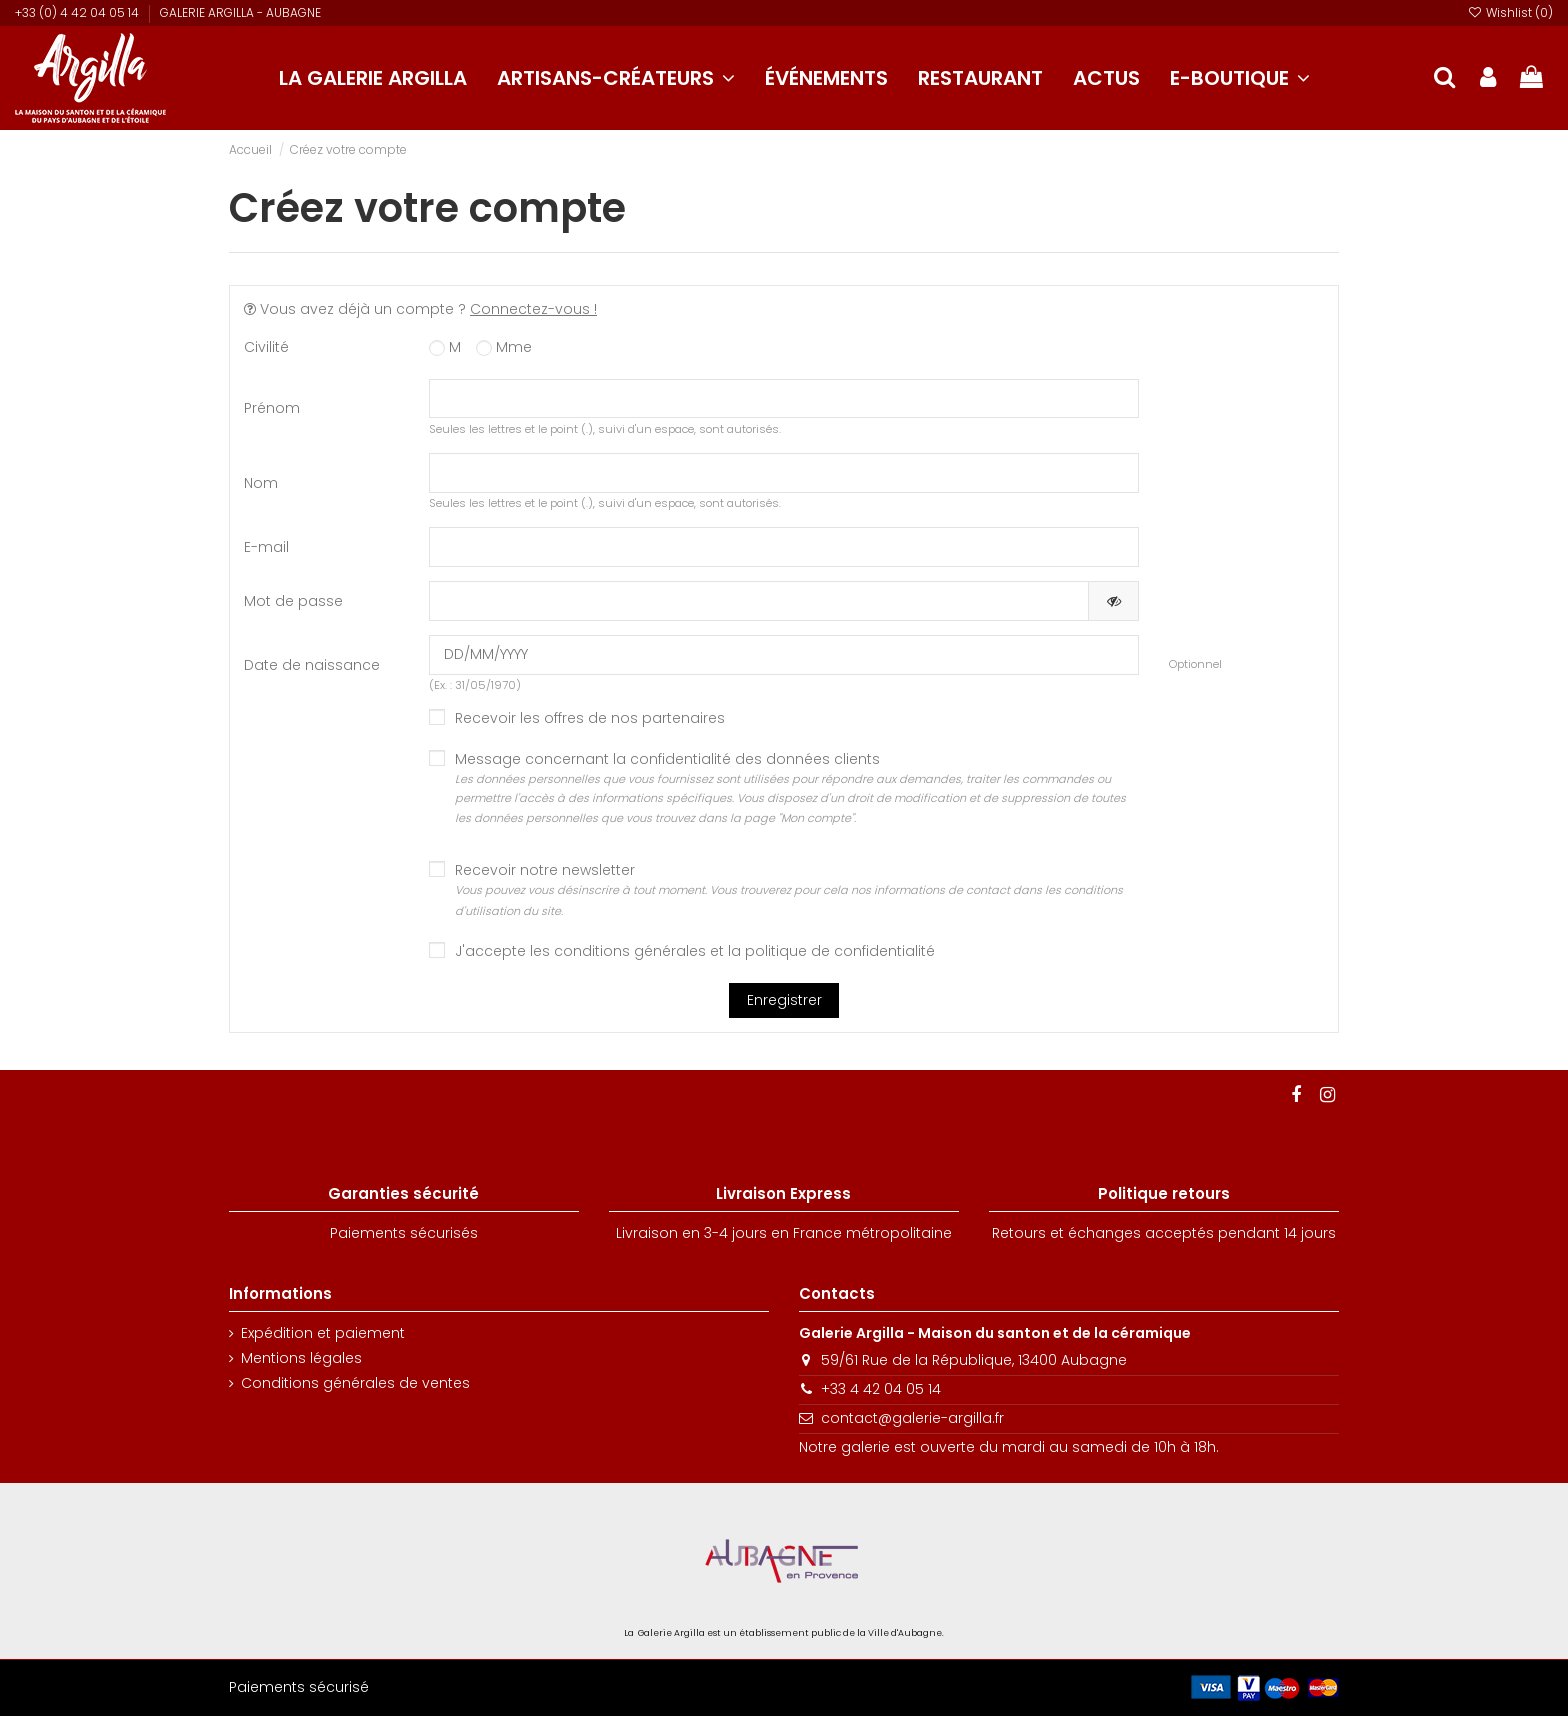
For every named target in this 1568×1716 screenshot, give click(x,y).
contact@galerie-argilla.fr (912, 1418)
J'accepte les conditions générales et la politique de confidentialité (695, 951)
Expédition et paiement (323, 1333)
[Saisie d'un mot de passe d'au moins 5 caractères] (759, 601)
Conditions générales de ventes (355, 1383)
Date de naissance (312, 665)
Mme (504, 347)
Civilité (266, 347)
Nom (261, 483)
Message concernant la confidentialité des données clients (797, 789)
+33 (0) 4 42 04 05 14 (78, 12)
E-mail (266, 547)
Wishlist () (1510, 12)
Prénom (272, 408)
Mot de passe (293, 601)
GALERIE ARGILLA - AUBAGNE (240, 12)
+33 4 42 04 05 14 (881, 1389)
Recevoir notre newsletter (789, 890)
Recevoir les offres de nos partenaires (590, 718)
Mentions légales (301, 1358)
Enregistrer (784, 1000)
